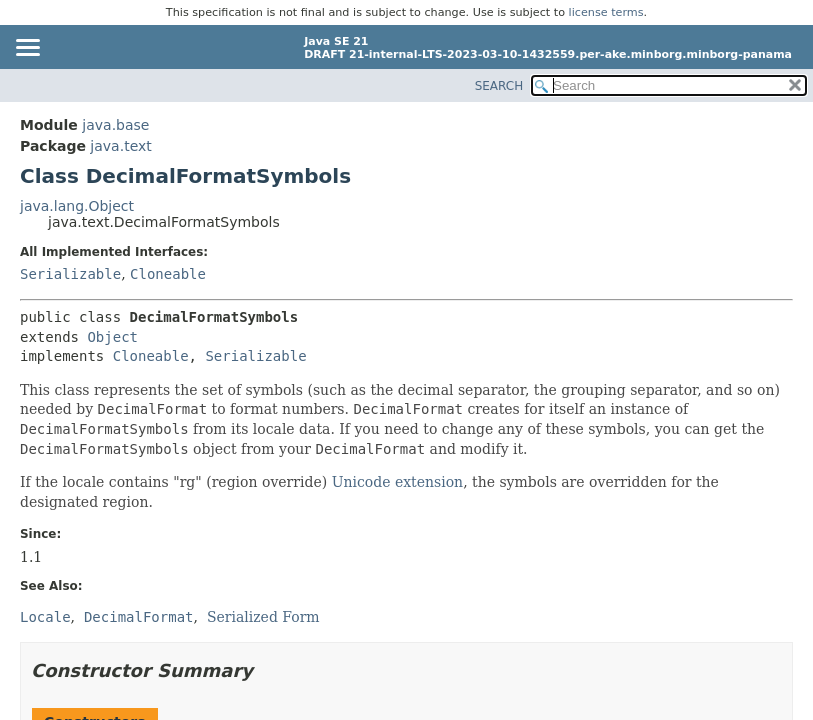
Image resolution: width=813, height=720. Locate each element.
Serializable (70, 274)
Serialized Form (263, 617)
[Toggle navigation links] (27, 49)
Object (112, 337)
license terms (606, 12)
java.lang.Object (77, 206)
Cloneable (168, 274)
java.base (115, 125)
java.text (120, 146)
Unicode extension (397, 482)
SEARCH (499, 86)
